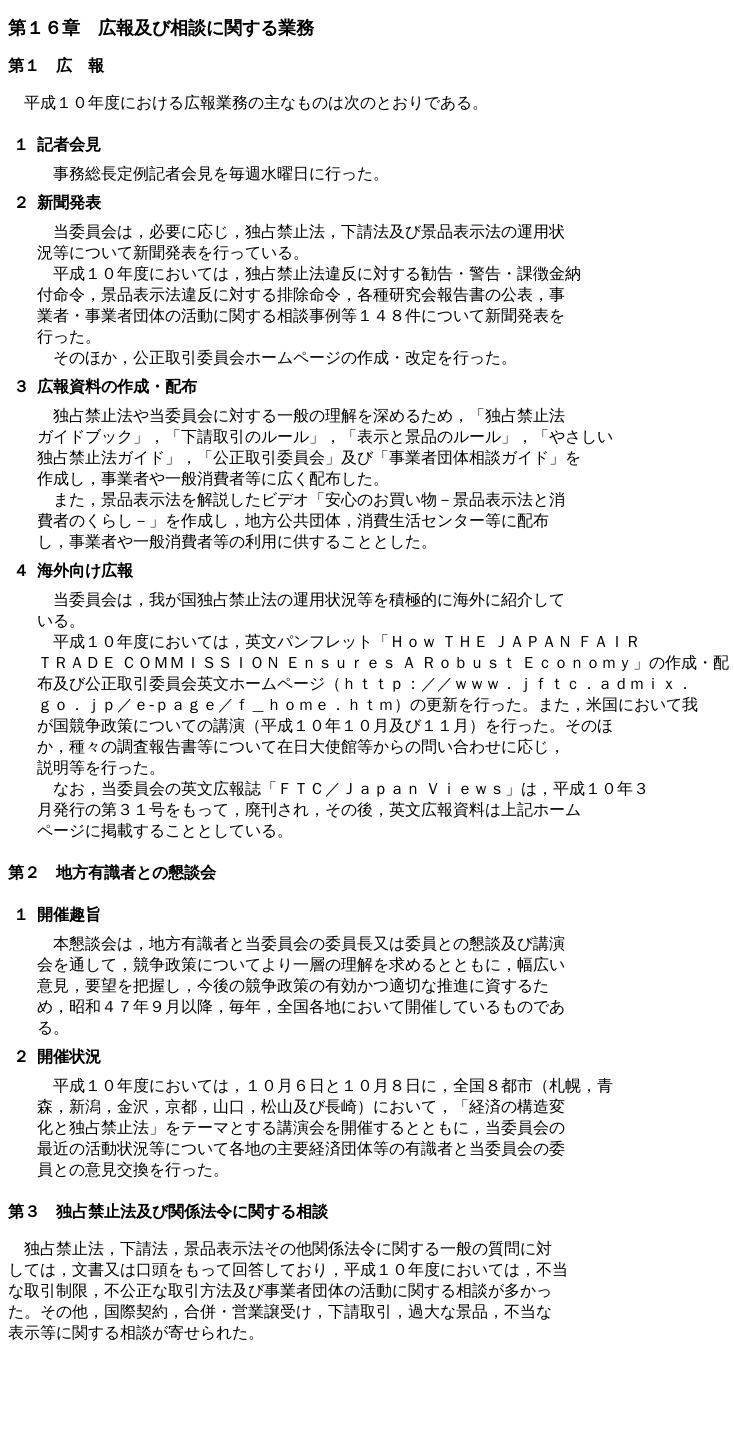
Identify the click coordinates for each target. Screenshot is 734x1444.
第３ (24, 1211)
